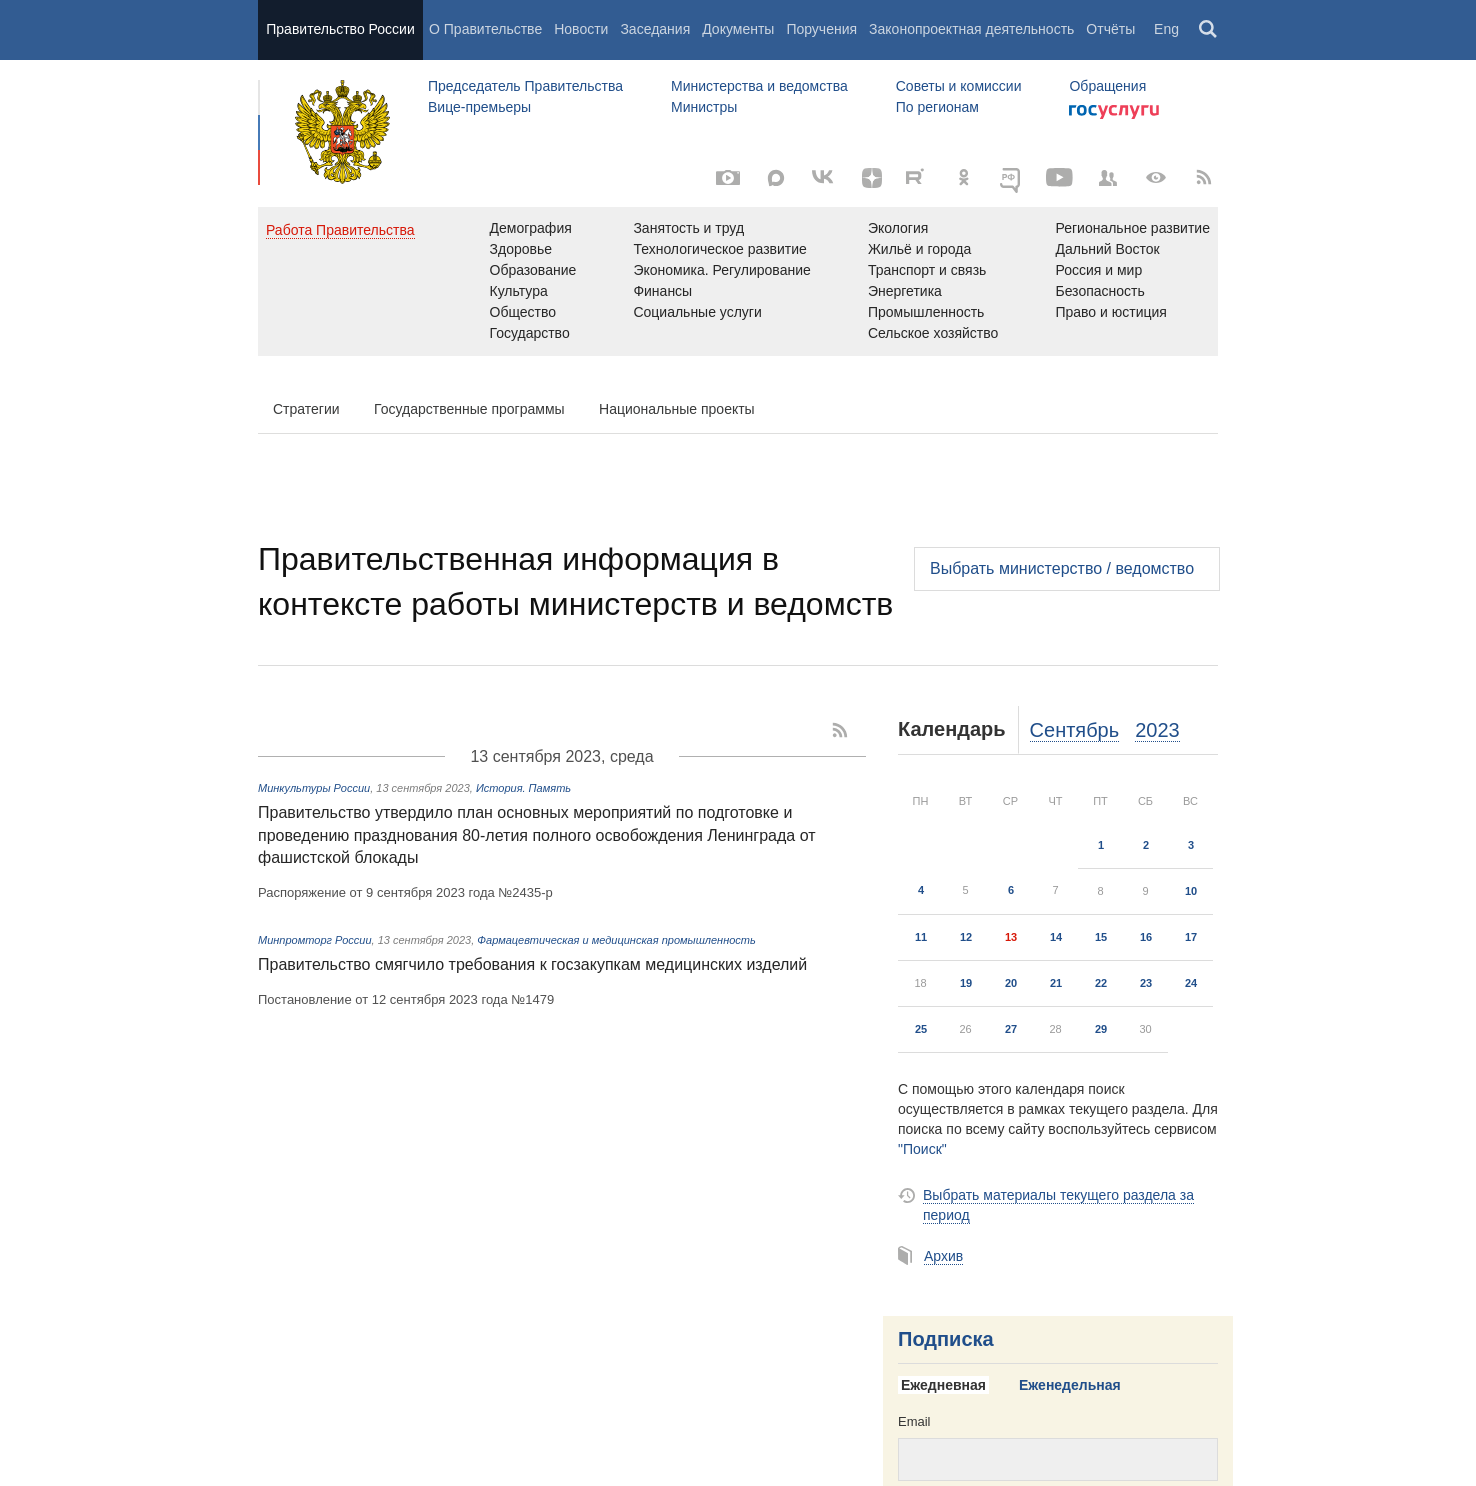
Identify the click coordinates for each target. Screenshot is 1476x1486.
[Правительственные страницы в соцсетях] (1108, 178)
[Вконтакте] (824, 178)
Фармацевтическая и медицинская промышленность (616, 940)
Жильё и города (919, 249)
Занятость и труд (688, 228)
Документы (738, 29)
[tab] (951, 1386)
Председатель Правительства (525, 86)
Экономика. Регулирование (721, 270)
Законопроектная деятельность (971, 29)
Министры (704, 107)
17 (1191, 937)
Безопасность (1099, 291)
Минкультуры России (314, 788)
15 (1101, 937)
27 (1011, 1029)
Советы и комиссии (959, 86)
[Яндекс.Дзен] (872, 178)
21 (1056, 983)
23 (1146, 983)
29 (1101, 1029)
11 (921, 937)
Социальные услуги (697, 312)
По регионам (937, 107)
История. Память (523, 788)
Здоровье (521, 249)
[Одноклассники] (964, 178)
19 (966, 983)
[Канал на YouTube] (1060, 178)
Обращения (1107, 86)
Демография (531, 228)
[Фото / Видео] (728, 178)
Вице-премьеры (479, 107)
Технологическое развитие (719, 249)
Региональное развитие (1132, 228)
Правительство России (340, 29)
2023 (1157, 730)
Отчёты (1110, 29)
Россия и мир (1098, 270)
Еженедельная (1070, 1385)
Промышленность (926, 312)
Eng (1166, 29)
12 (966, 937)
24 (1191, 983)
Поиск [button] (1209, 30)
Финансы (662, 291)
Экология (898, 228)
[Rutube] (918, 176)
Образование (533, 270)
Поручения (821, 29)
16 (1146, 937)
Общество (523, 312)
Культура (519, 291)
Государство (530, 333)
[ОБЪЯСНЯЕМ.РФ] (1012, 178)
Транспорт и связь (927, 270)
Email (914, 1421)
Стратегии (306, 409)
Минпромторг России (315, 940)
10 (1191, 891)
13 (1011, 937)
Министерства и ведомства (759, 86)
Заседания (655, 29)
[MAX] (776, 178)
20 (1011, 983)
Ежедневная (943, 1385)
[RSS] (1204, 178)
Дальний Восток (1107, 249)
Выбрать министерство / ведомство (1062, 568)
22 (1101, 983)
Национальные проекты (677, 409)
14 (1056, 937)
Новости (581, 29)
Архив (943, 1256)
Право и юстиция (1110, 312)
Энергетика (905, 291)
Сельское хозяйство (933, 333)
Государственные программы (469, 409)
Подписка (946, 1339)
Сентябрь (1075, 730)
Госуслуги (1114, 112)
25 (921, 1029)
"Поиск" (922, 1149)
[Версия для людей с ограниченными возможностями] (1156, 178)
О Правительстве (485, 29)
